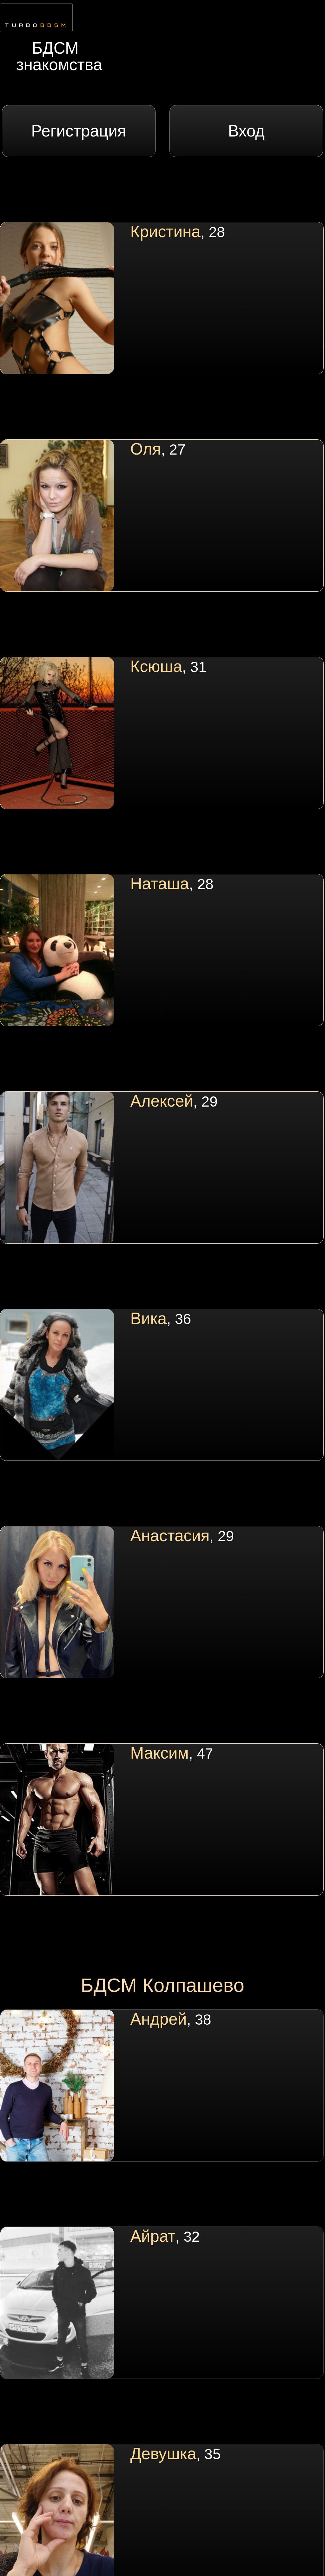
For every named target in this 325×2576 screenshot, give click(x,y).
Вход (246, 131)
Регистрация (78, 131)
